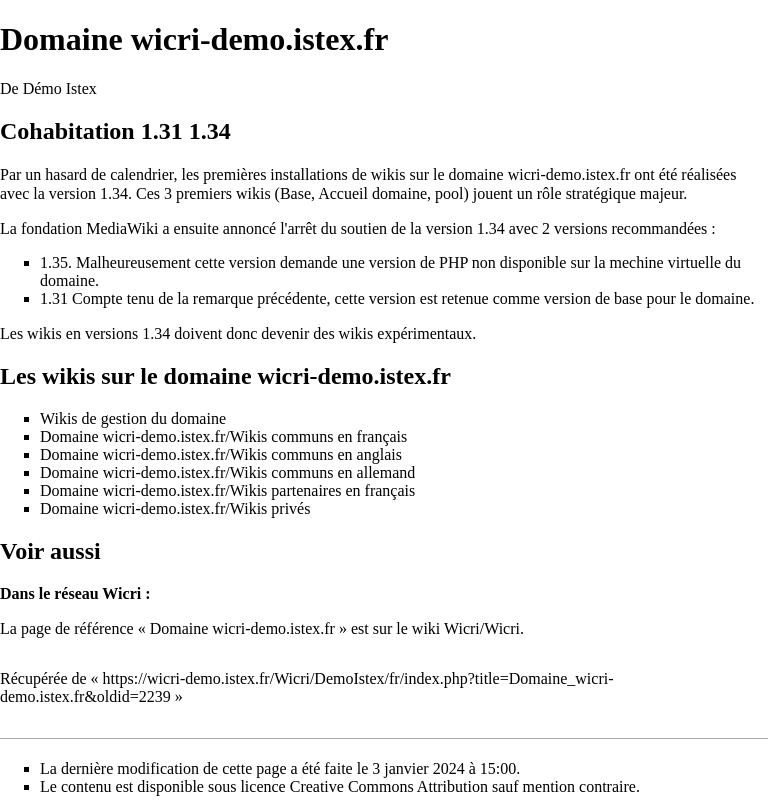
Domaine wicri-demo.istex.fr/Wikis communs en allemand (227, 472)
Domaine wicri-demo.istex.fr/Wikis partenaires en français (227, 490)
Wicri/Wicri (482, 628)
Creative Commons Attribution (389, 786)
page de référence (77, 628)
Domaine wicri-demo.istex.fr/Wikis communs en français (223, 436)
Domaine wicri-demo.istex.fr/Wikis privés (175, 508)
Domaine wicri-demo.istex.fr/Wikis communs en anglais (221, 454)
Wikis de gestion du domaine (133, 418)
